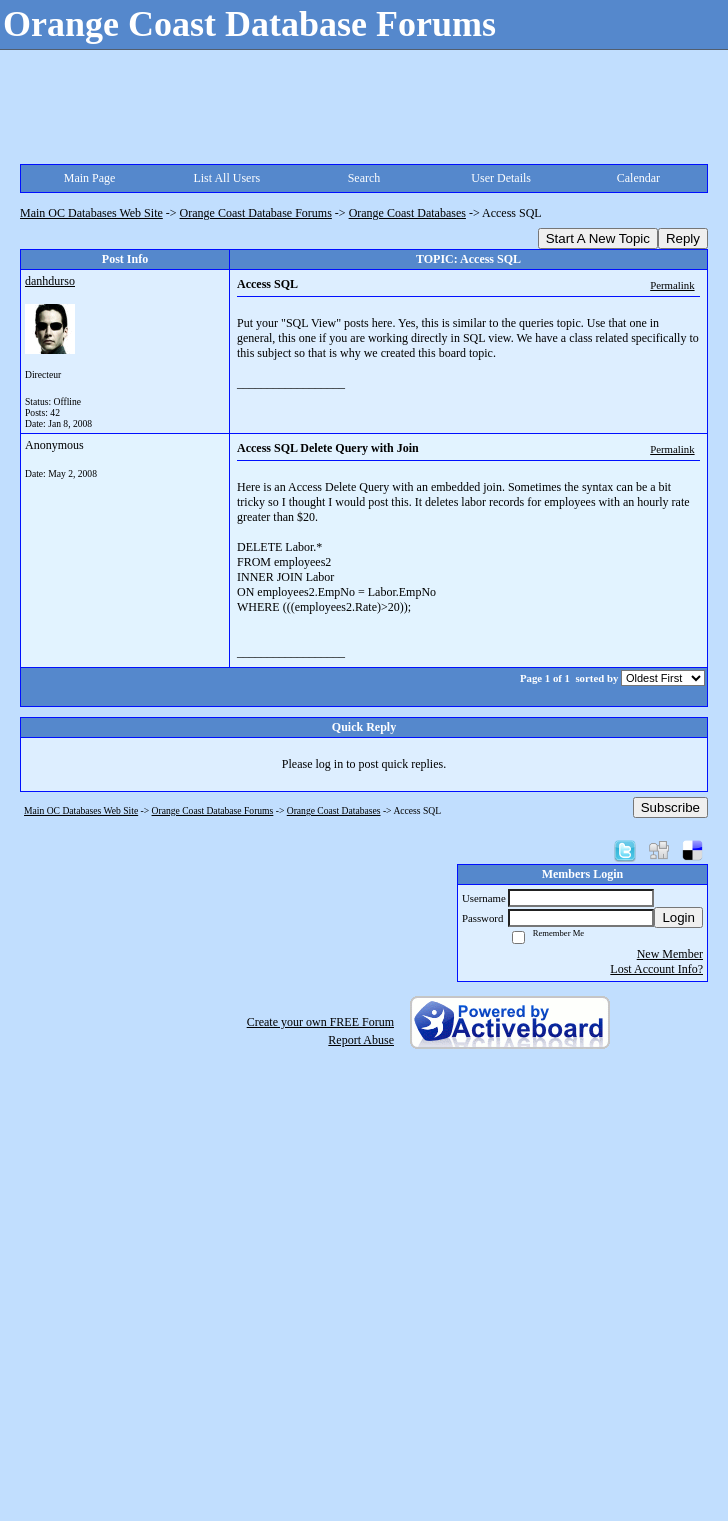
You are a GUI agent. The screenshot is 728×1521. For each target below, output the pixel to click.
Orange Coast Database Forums (256, 213)
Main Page (90, 178)
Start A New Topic (598, 238)
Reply (683, 238)
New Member (670, 954)
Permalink (672, 285)
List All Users (226, 178)
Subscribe (670, 807)
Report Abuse (361, 1040)
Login (678, 917)
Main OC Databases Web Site (91, 213)
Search (364, 178)
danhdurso (50, 281)
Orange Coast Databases (407, 213)
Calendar (638, 178)
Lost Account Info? (656, 969)
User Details (501, 178)
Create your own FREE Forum (320, 1022)
